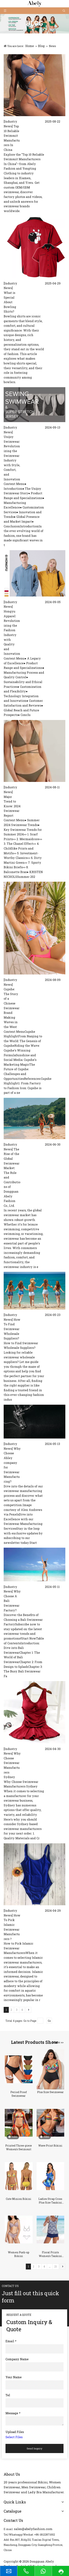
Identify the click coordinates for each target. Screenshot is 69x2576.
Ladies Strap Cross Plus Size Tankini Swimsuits (50, 2200)
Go (49, 2021)
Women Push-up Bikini (18, 2254)
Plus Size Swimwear (50, 2092)
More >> (58, 2042)
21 (55, 2266)
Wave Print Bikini (50, 2145)
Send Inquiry (34, 2448)
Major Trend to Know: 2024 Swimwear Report (12, 806)
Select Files (14, 2437)
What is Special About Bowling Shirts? (10, 302)
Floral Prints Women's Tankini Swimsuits (50, 2254)
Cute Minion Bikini (18, 2199)
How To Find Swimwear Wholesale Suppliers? (12, 1329)
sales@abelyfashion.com (33, 2529)
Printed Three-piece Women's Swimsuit (18, 2147)
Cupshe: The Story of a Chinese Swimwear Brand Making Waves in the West (11, 1008)
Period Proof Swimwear (18, 2093)
